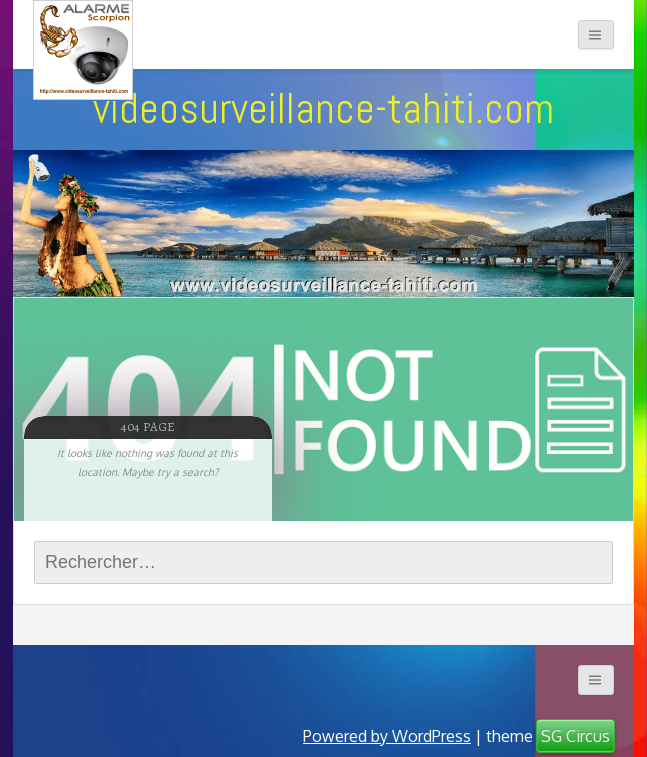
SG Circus (575, 736)
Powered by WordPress (387, 736)
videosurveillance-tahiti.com (323, 108)
